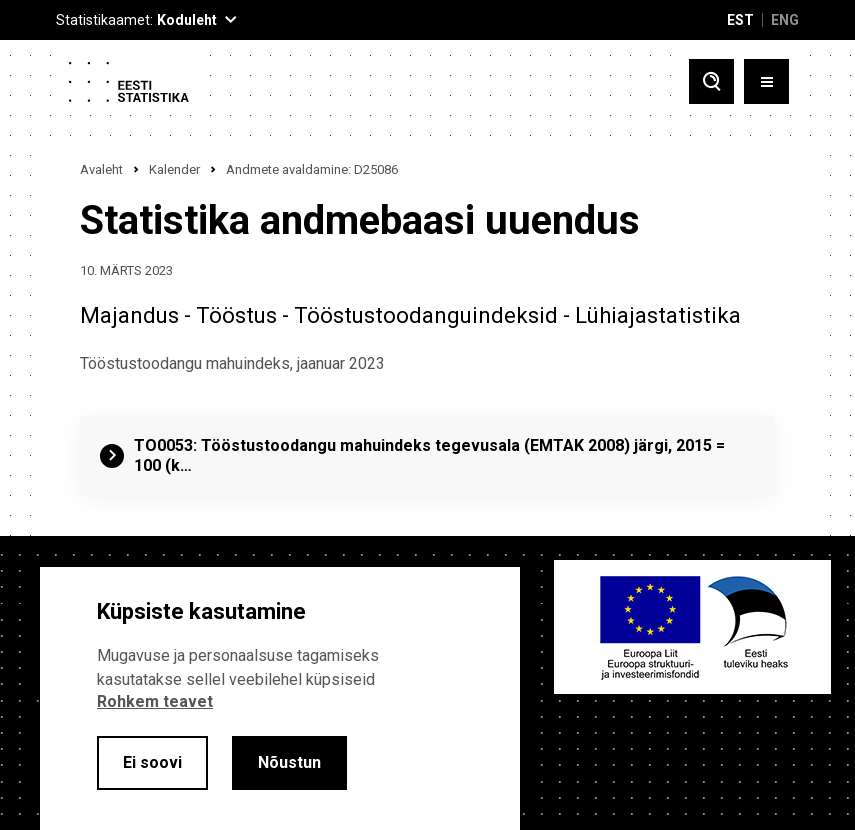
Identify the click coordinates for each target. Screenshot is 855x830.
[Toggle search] (711, 81)
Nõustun (289, 762)
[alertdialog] (280, 698)
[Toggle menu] (766, 81)
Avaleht (101, 169)
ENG (785, 20)
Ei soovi (152, 762)
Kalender (174, 169)
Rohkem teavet (155, 701)
